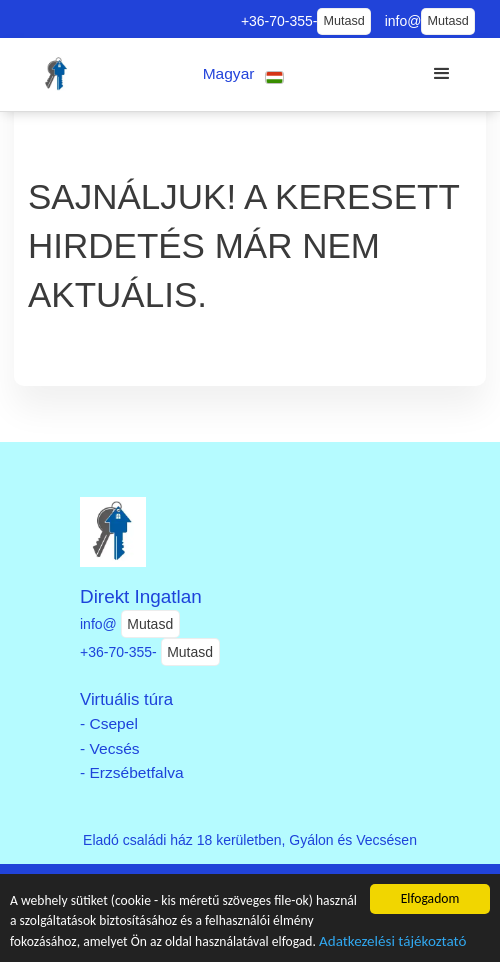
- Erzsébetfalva (132, 772)
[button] (243, 74)
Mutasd (343, 21)
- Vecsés (110, 748)
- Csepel (109, 723)
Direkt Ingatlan (141, 596)
